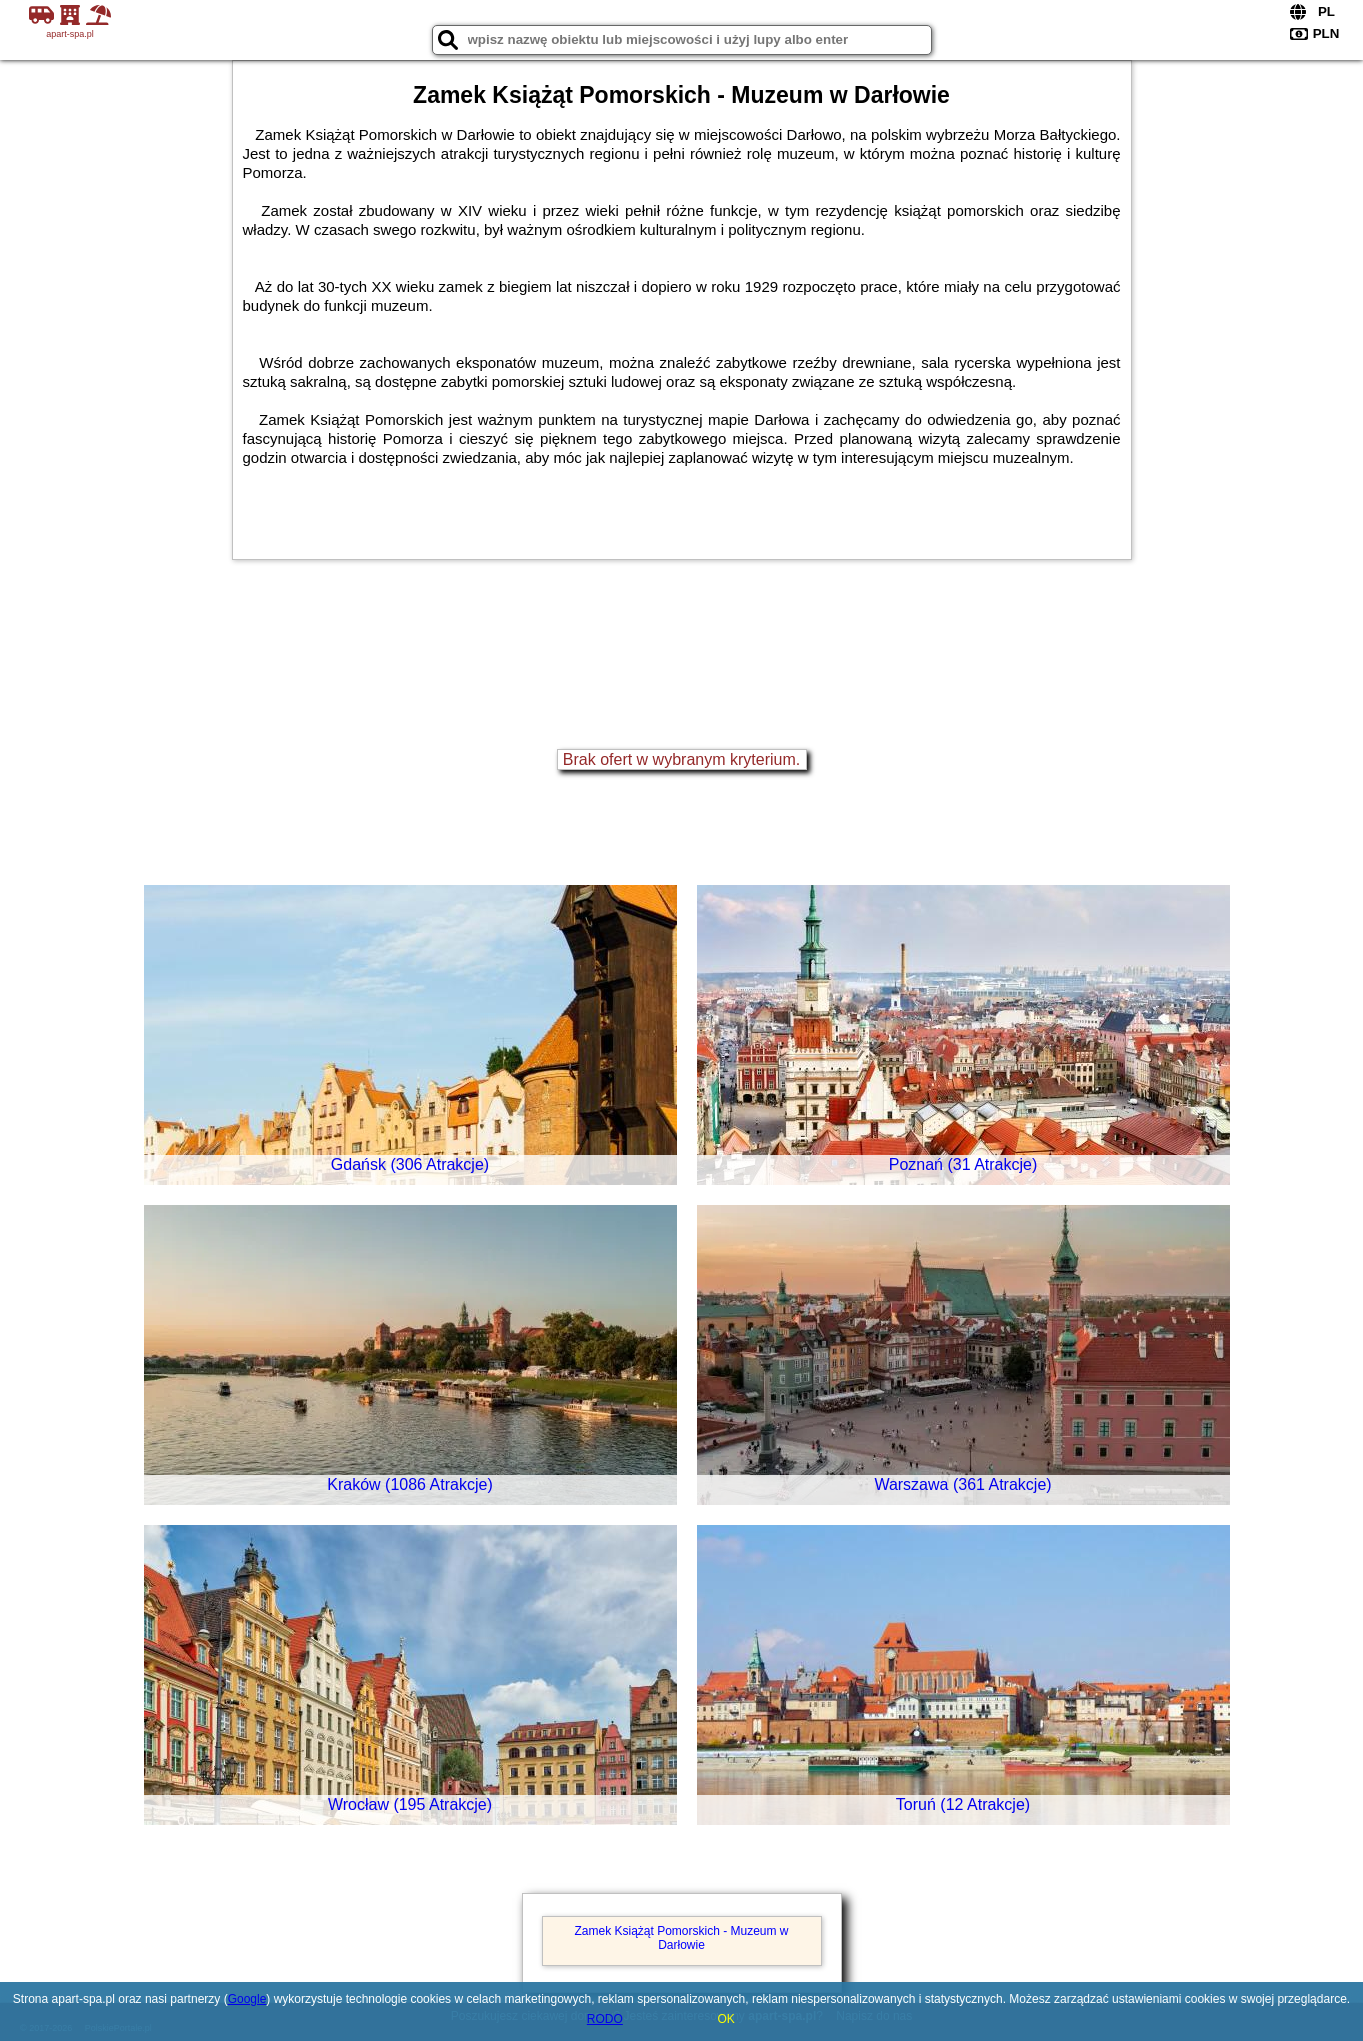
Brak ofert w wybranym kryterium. (681, 759)
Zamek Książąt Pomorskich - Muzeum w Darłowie (681, 1938)
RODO (605, 2019)
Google (247, 1999)
